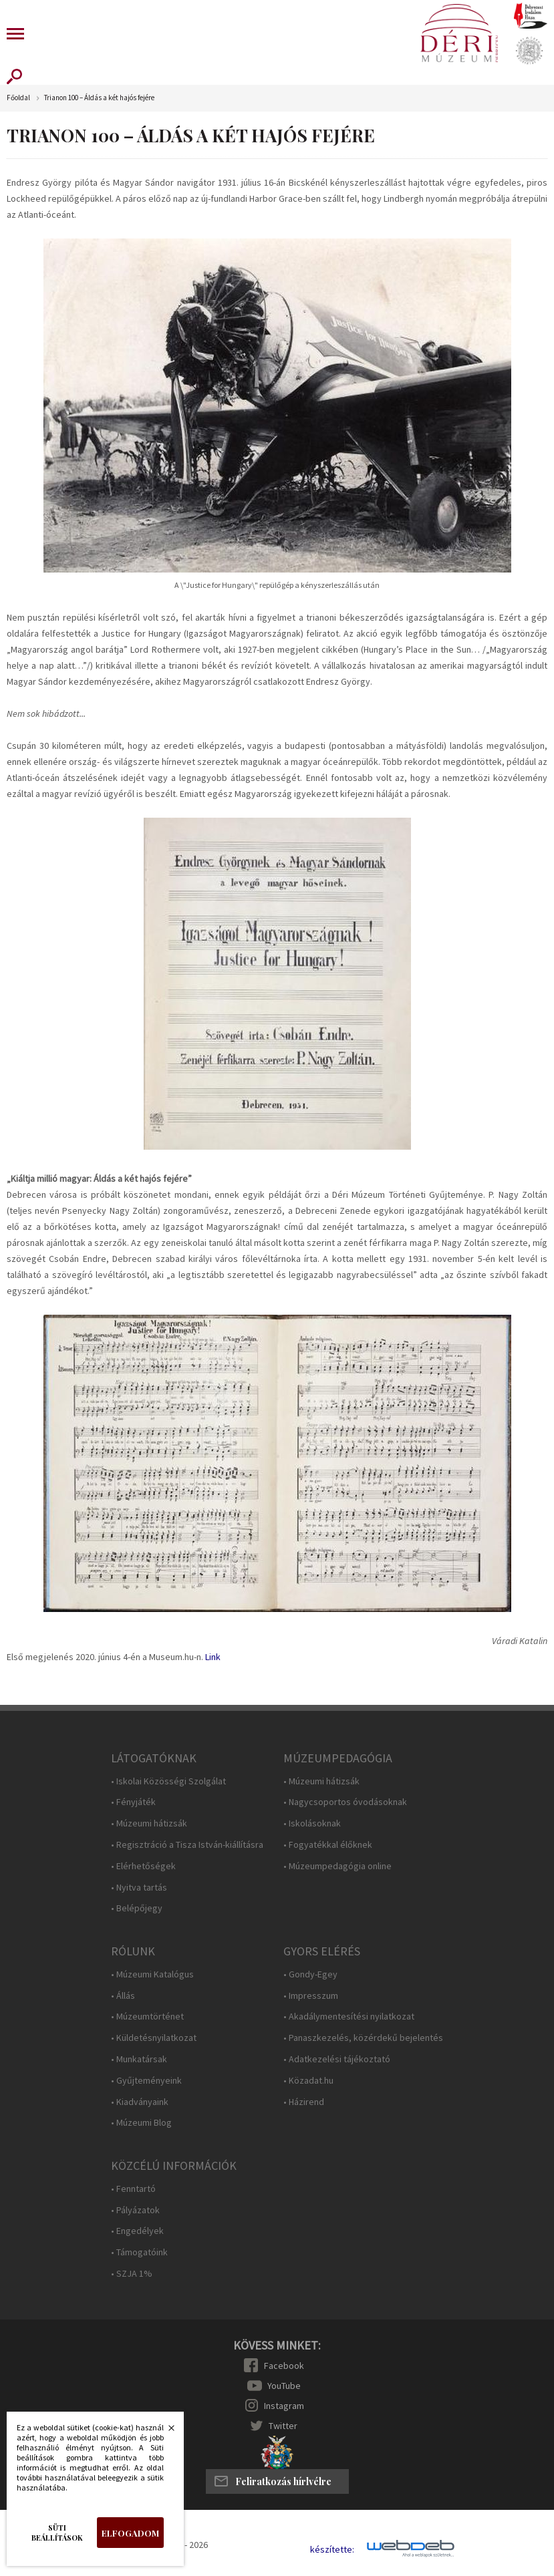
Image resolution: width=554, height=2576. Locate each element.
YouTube (284, 2386)
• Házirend (303, 2102)
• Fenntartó (133, 2189)
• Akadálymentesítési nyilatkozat (348, 2016)
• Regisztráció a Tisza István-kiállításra (187, 1844)
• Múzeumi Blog (141, 2122)
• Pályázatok (135, 2210)
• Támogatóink (139, 2252)
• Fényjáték (133, 1802)
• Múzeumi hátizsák (149, 1823)
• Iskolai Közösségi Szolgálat (168, 1781)
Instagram (284, 2406)
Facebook (284, 2366)
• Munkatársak (139, 2059)
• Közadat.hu (308, 2080)
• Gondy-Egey (310, 1974)
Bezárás (164, 2431)
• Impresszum (310, 1995)
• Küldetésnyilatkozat (153, 2038)
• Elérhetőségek (143, 1866)
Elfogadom (130, 2533)
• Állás (123, 1995)
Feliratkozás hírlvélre (283, 2481)
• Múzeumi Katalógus (152, 1974)
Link (213, 1657)
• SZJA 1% (131, 2273)
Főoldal (18, 98)
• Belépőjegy (136, 1908)
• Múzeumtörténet (147, 2016)
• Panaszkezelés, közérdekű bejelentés (363, 2038)
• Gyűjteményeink (146, 2080)
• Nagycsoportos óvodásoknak (345, 1802)
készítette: (332, 2549)
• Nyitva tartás (139, 1887)
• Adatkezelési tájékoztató (336, 2059)
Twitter (283, 2426)
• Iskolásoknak (312, 1823)
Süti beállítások (57, 2533)
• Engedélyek (137, 2231)
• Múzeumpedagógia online (337, 1866)
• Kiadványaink (139, 2102)
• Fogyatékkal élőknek (327, 1844)
